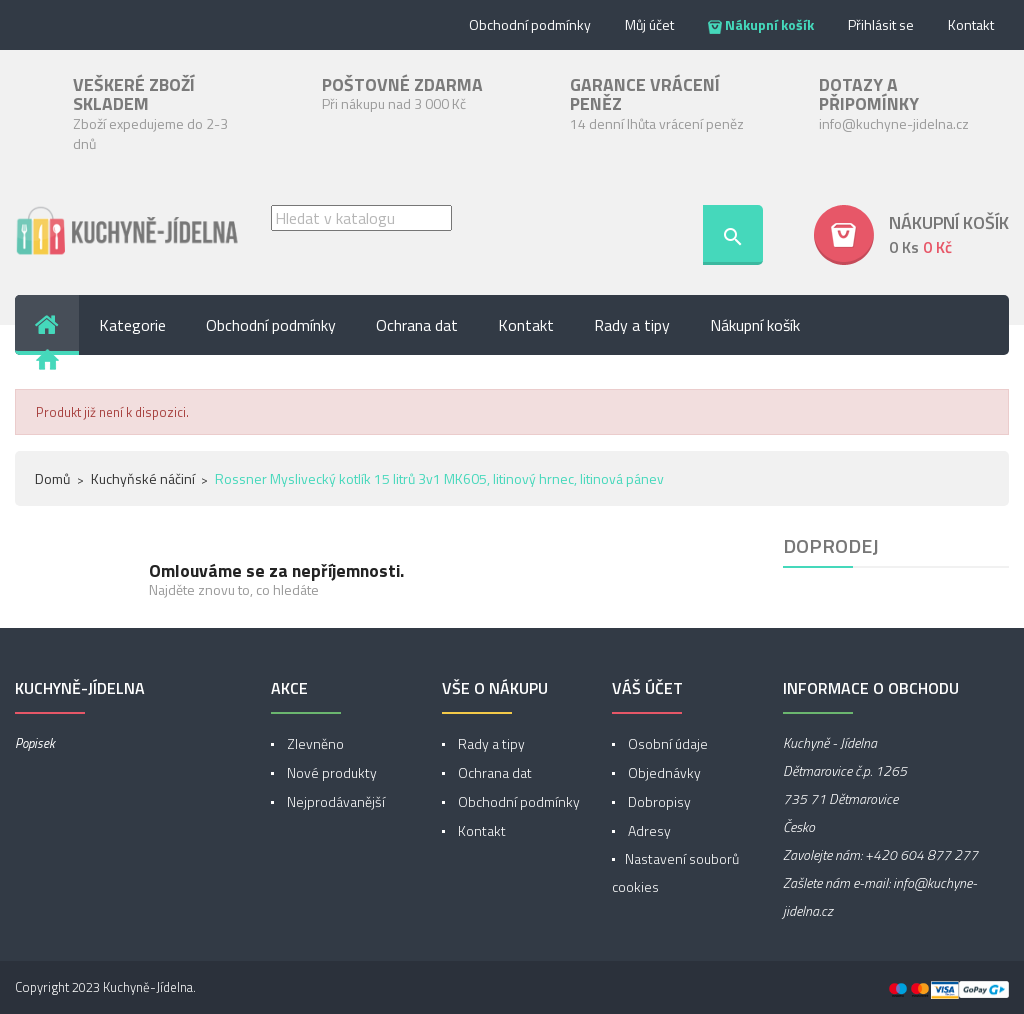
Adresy (648, 830)
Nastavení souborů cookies (675, 872)
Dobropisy (658, 801)
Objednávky (663, 772)
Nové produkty (330, 772)
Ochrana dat (493, 772)
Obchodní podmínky (530, 24)
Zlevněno (314, 743)
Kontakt (971, 24)
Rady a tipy (490, 743)
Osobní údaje (666, 743)
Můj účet (649, 24)
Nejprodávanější (334, 801)
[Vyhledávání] (361, 218)
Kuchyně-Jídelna (148, 987)
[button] (911, 235)
